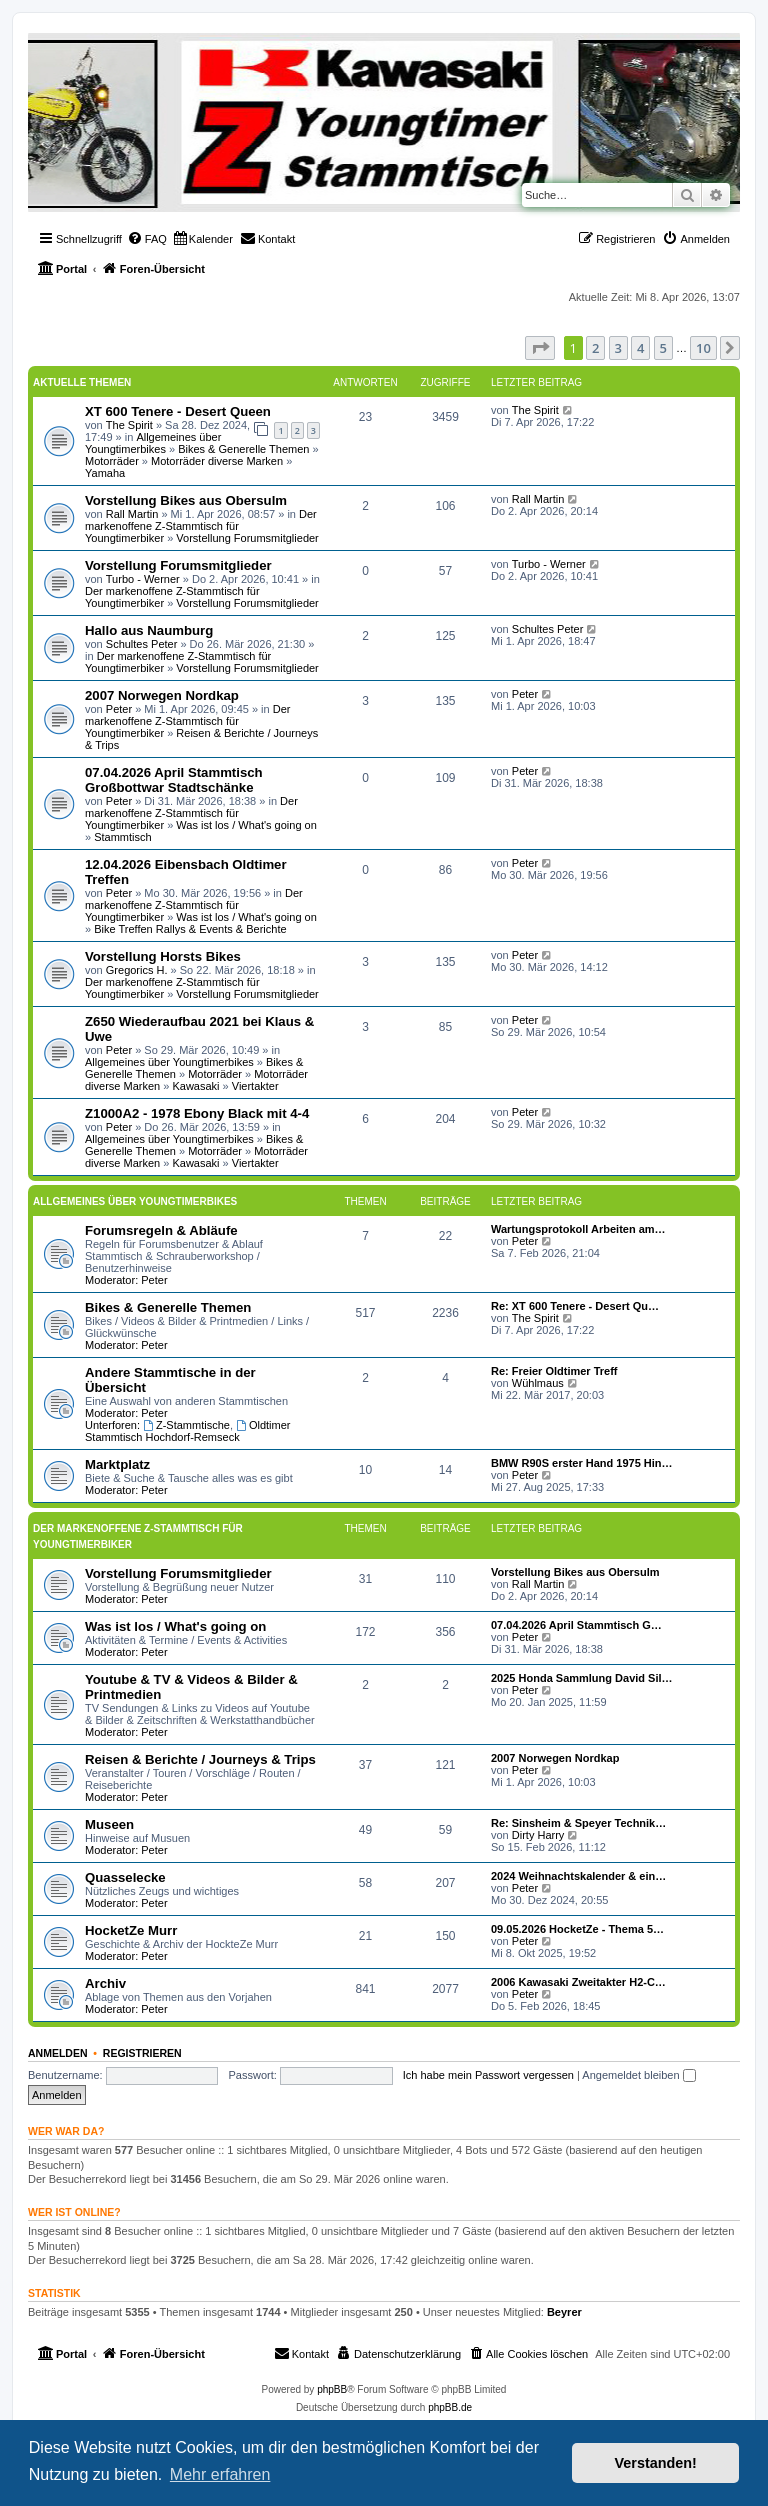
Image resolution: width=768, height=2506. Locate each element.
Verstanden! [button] (656, 2463)
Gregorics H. (137, 970)
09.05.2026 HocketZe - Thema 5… (577, 1929)
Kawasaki (195, 1086)
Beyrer (564, 2312)
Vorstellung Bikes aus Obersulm (186, 500)
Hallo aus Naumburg (149, 630)
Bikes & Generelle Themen (243, 449)
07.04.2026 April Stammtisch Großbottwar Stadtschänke (174, 780)
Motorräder (112, 461)
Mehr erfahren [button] (220, 2474)
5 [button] (663, 348)
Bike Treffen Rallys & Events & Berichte (190, 929)
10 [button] (703, 348)
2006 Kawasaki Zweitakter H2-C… (578, 1982)
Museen (109, 1824)
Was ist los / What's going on (246, 825)
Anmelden (58, 2053)
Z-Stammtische (186, 1425)
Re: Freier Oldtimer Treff (554, 1371)
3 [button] (618, 348)
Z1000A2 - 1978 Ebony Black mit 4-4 (197, 1113)
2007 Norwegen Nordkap (162, 695)
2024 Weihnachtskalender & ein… (578, 1876)
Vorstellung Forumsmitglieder (247, 538)
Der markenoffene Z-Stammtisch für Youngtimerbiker (201, 526)
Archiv (105, 1983)
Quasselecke (125, 1877)
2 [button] (595, 348)
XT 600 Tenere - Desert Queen (178, 411)
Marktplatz (117, 1464)
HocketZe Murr (131, 1930)
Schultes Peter (142, 644)
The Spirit (129, 425)
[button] (540, 348)
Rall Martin (132, 514)
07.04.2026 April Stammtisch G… (576, 1625)
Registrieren (142, 2053)
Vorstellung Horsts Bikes (163, 956)
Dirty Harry (538, 1835)
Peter (119, 709)
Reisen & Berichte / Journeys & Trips (200, 1759)
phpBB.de (450, 2407)
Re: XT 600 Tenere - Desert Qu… (575, 1306)
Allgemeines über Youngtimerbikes (153, 443)
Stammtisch (122, 837)
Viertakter (255, 1086)
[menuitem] (147, 239)
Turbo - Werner (143, 579)
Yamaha (105, 473)
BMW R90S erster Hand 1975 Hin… (582, 1463)
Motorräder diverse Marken (217, 461)
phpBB (332, 2389)
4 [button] (640, 348)
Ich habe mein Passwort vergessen (488, 2075)
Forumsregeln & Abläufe (161, 1230)
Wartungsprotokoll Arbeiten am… (578, 1229)
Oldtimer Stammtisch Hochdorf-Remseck (187, 1431)
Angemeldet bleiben (638, 2075)
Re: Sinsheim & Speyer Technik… (578, 1823)
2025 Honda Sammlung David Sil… (582, 1678)
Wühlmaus (538, 1383)
